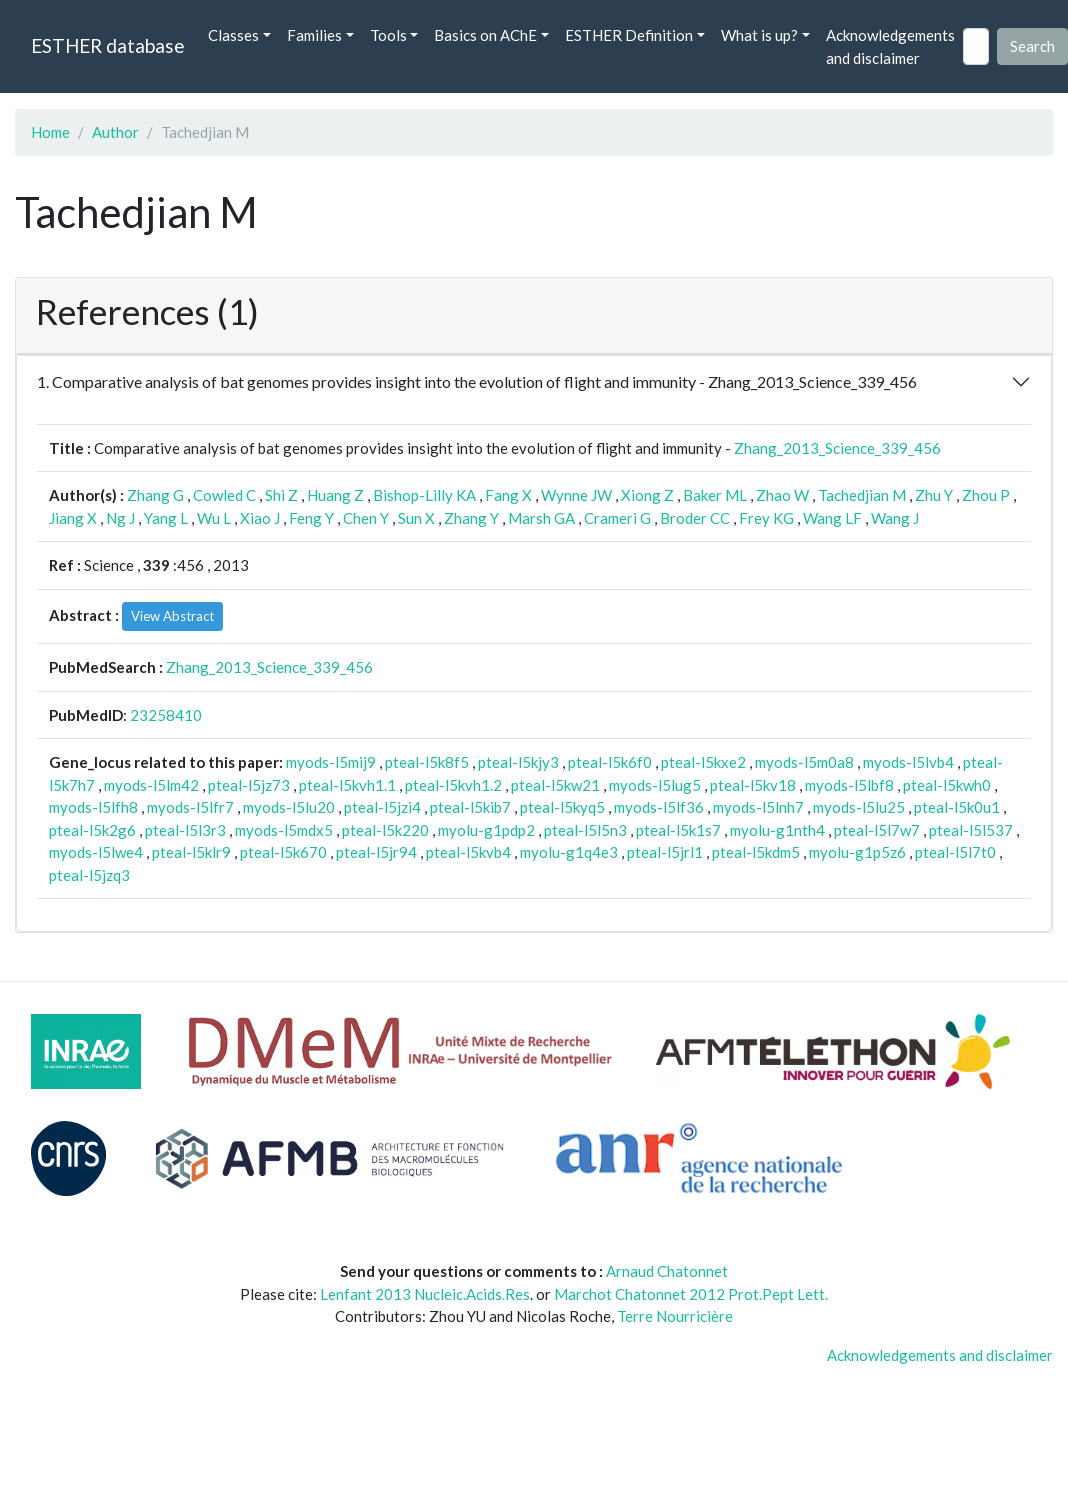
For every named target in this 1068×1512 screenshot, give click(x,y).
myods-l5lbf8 (849, 785)
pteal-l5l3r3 (185, 830)
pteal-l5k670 (283, 852)
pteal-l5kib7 (470, 807)
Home (50, 132)
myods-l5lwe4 (96, 852)
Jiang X (73, 518)
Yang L (166, 518)
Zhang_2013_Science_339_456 (837, 448)
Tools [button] (388, 35)
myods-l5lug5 (655, 785)
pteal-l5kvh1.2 (453, 785)
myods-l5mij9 (331, 762)
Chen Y (366, 518)
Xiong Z (647, 495)
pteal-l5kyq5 (562, 807)
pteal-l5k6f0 (610, 762)
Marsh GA (541, 518)
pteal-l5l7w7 (877, 830)
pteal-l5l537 (971, 830)
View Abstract (172, 616)
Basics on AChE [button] (485, 35)
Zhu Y (934, 495)
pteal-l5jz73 (249, 785)
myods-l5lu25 (859, 807)
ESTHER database (107, 45)
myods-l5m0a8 (804, 762)
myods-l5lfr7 (190, 807)
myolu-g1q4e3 (569, 852)
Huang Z (335, 495)
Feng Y (311, 518)
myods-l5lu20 (289, 807)
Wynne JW (576, 495)
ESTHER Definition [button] (629, 35)
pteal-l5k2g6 (92, 830)
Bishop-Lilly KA (424, 495)
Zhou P (986, 495)
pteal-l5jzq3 (89, 875)
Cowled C (224, 495)
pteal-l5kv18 (753, 785)
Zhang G (155, 495)
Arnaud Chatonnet (667, 1271)
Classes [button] (233, 35)
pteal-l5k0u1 (957, 807)
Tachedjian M (862, 495)
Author (115, 132)
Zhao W (782, 495)
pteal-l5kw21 (555, 785)
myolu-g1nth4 (777, 830)
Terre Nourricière (675, 1316)
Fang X (508, 495)
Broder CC (695, 518)
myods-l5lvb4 (908, 762)
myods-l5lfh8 (93, 807)
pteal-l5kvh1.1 (347, 785)
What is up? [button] (759, 35)
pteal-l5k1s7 (678, 830)
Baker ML (715, 495)
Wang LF (832, 518)
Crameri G (617, 518)
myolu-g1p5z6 (857, 852)
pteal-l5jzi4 (382, 807)
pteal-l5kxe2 (703, 762)
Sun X (416, 518)
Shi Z (281, 495)
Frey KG (766, 518)
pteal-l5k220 (385, 830)
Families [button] (314, 35)
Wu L (214, 518)
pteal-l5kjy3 (518, 762)
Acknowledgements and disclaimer (890, 46)
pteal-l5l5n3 (585, 830)
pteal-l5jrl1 (665, 852)
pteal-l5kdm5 (756, 852)
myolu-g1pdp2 (486, 830)
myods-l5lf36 (659, 807)
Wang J (895, 518)
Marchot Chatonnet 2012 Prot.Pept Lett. (691, 1294)
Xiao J (260, 518)
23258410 (166, 715)
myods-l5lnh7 (758, 807)
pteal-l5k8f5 (427, 762)
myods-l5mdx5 (284, 830)
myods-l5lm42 (151, 785)
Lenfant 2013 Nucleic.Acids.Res (425, 1294)
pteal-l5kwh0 (947, 785)
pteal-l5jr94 (376, 852)
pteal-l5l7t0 (955, 852)
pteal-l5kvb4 (468, 852)
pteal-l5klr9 (191, 852)
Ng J (120, 518)
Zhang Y (471, 518)
